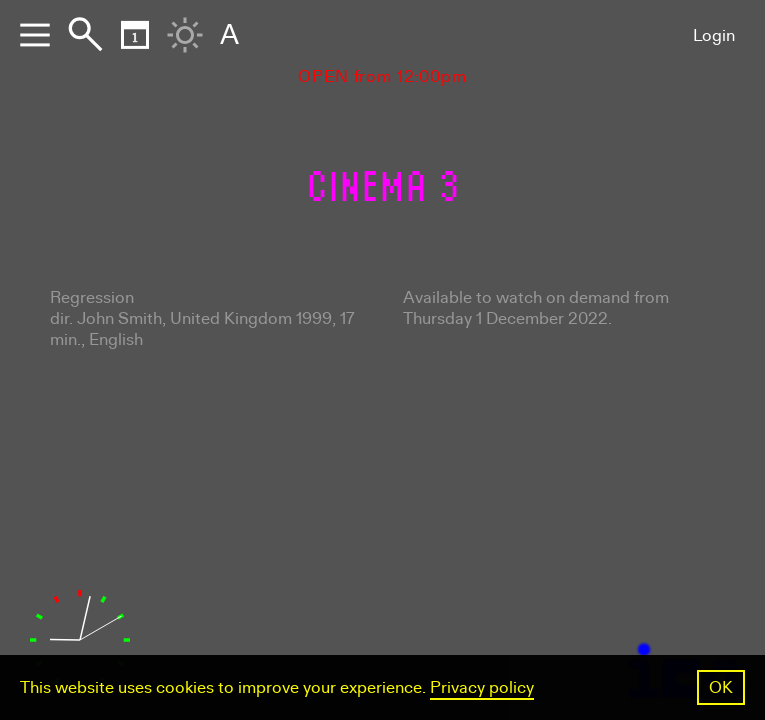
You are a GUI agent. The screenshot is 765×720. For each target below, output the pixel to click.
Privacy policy (482, 687)
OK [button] (721, 687)
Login (714, 35)
